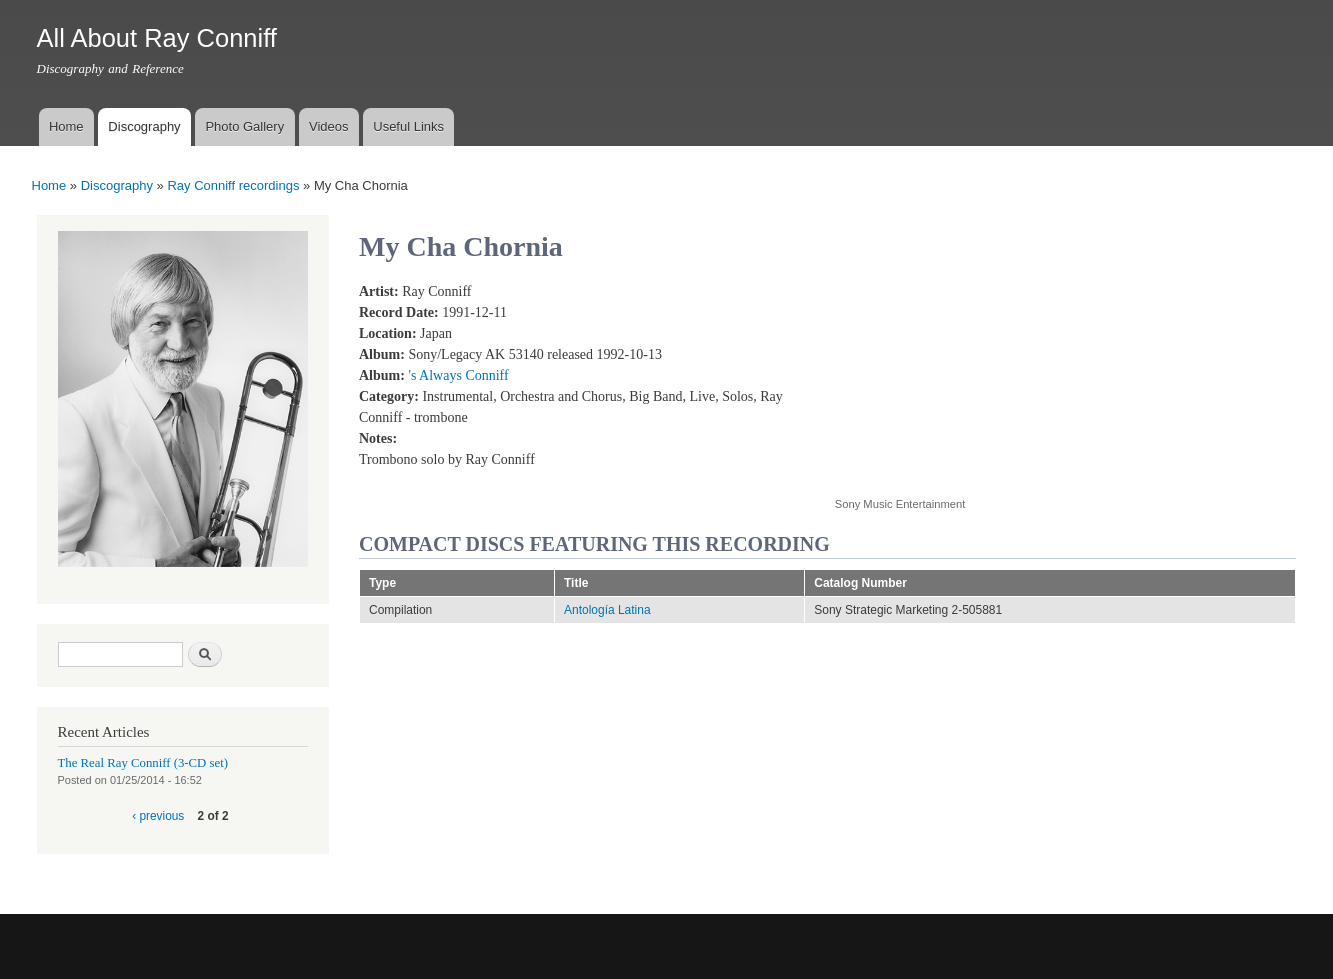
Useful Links (408, 126)
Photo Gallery (244, 126)
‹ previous (158, 816)
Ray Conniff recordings (233, 185)
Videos (329, 126)
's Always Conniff (458, 375)
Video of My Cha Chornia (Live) (995, 378)
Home (66, 126)
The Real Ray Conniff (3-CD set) (143, 763)
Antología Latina (607, 610)
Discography (144, 126)
